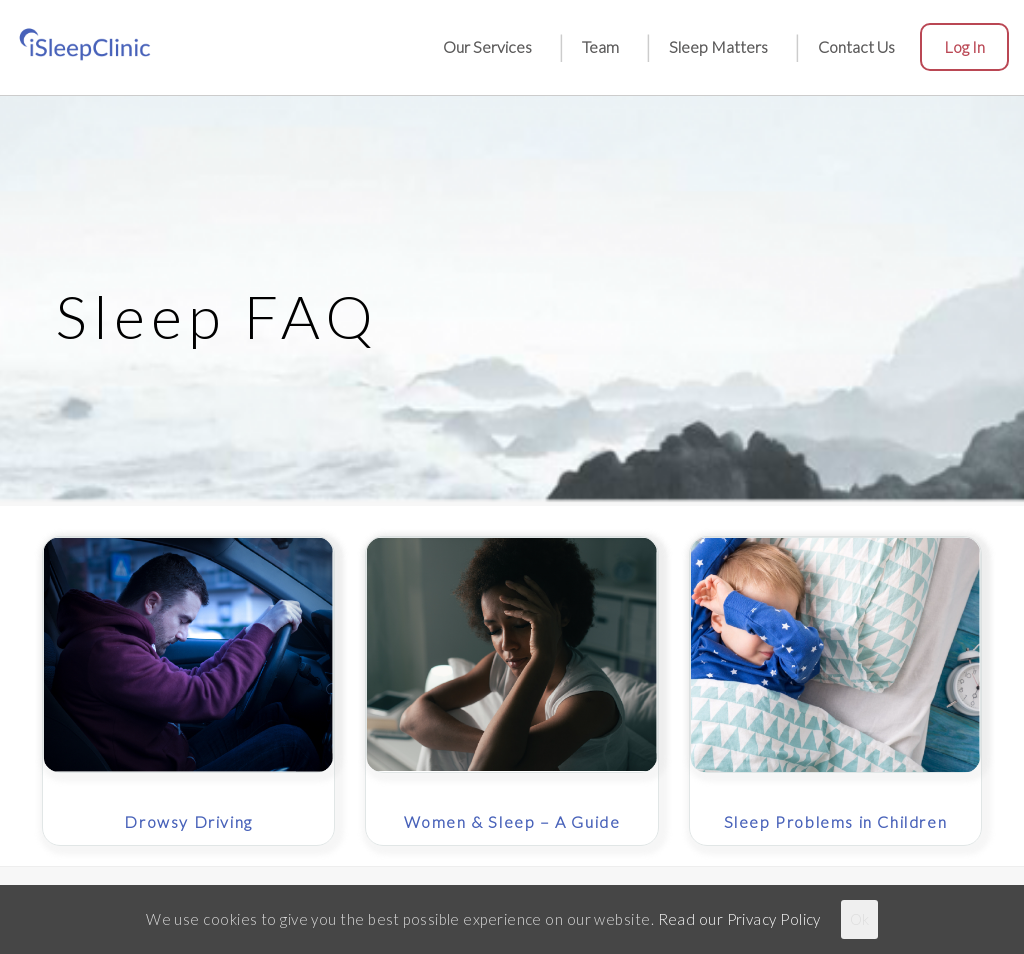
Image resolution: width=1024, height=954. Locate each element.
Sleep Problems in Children (836, 821)
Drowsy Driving (188, 821)
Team (600, 46)
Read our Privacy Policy (739, 919)
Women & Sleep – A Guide (512, 821)
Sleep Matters (718, 46)
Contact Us (856, 46)
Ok (859, 919)
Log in (964, 46)
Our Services (487, 46)
